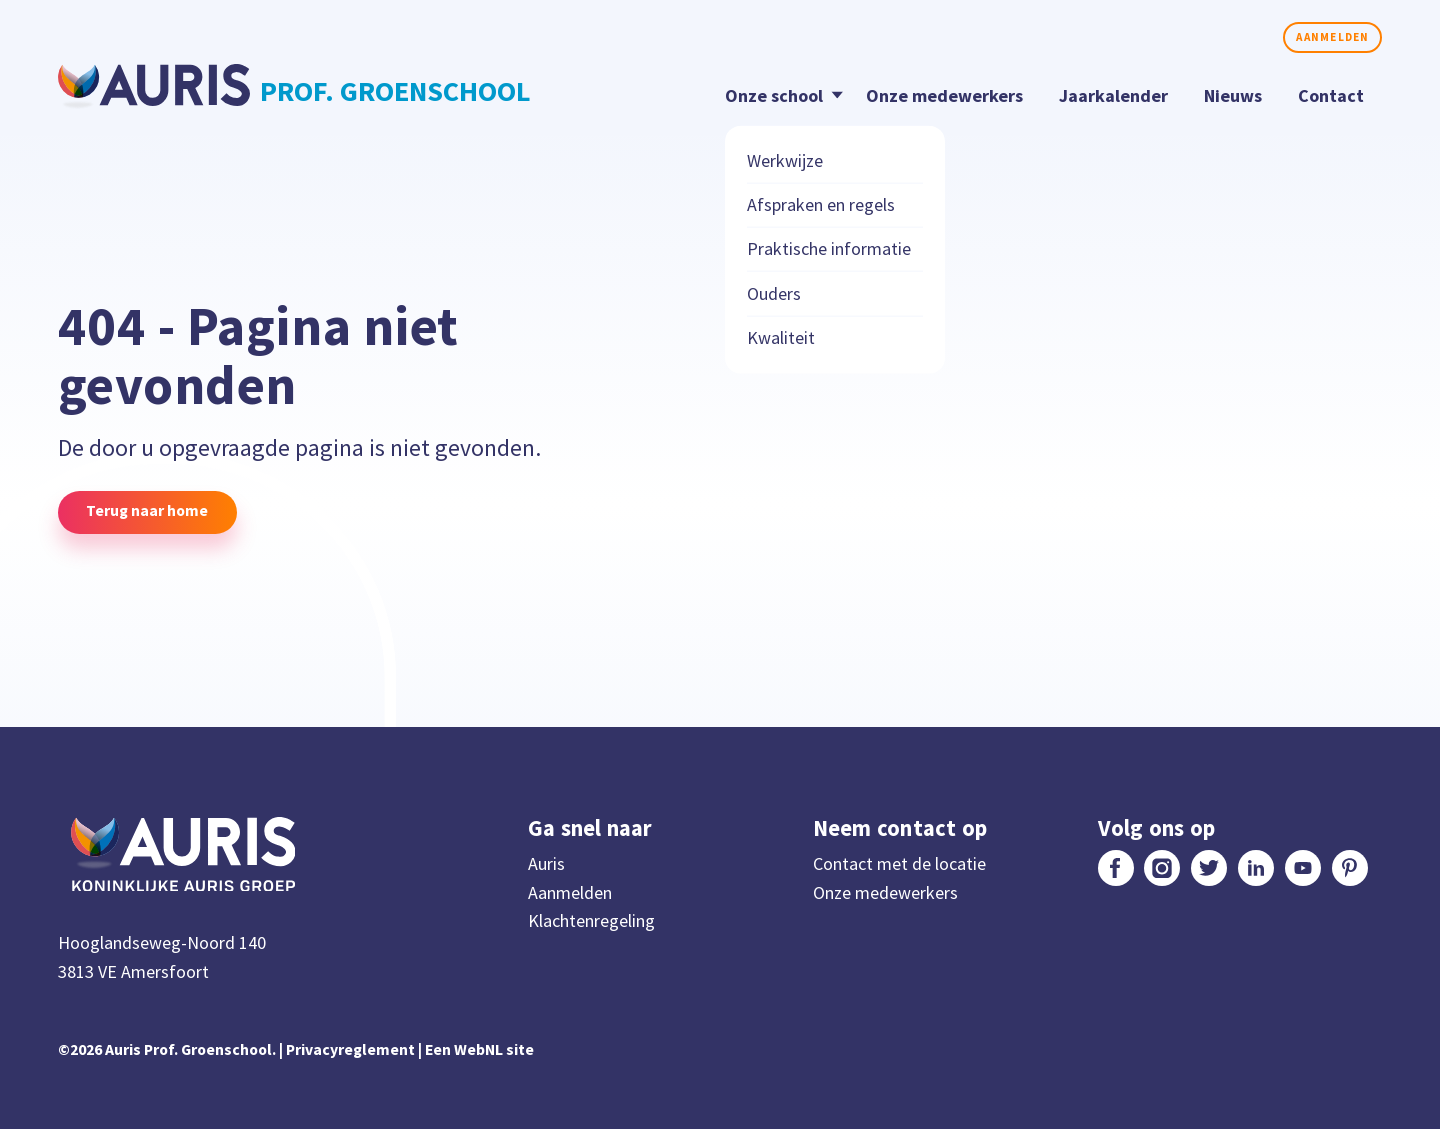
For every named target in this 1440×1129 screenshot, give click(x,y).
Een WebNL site (479, 1049)
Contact (1331, 95)
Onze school (779, 94)
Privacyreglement (350, 1049)
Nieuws (1233, 95)
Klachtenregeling (591, 920)
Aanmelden (1332, 37)
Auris (546, 863)
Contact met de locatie (899, 863)
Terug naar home (147, 510)
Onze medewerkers (944, 95)
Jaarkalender (1113, 95)
